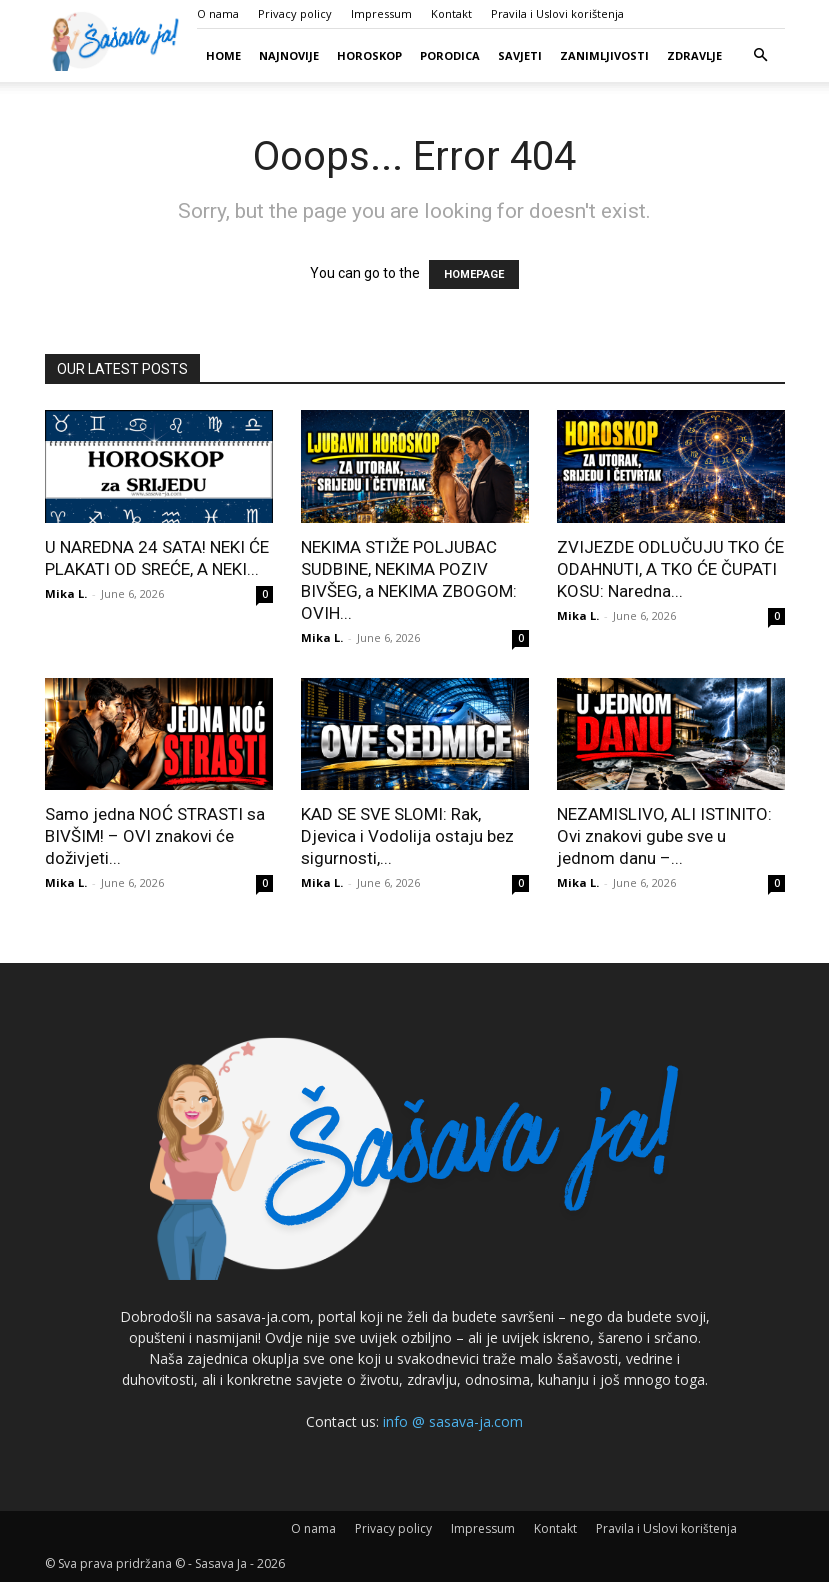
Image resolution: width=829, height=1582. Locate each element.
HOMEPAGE (474, 274)
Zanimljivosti (604, 55)
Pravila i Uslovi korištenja (557, 13)
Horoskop (369, 55)
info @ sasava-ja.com (453, 1421)
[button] (761, 55)
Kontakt (451, 13)
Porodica (450, 55)
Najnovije (289, 55)
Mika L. (66, 593)
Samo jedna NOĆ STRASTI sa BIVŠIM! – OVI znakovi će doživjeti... (155, 836)
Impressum (381, 13)
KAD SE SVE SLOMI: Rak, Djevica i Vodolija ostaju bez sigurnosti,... (407, 836)
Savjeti (520, 55)
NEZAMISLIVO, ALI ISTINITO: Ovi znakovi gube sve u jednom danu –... (664, 836)
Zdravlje (694, 55)
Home (223, 55)
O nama (218, 13)
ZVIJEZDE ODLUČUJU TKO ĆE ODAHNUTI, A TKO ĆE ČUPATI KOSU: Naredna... (670, 569)
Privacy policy (295, 13)
